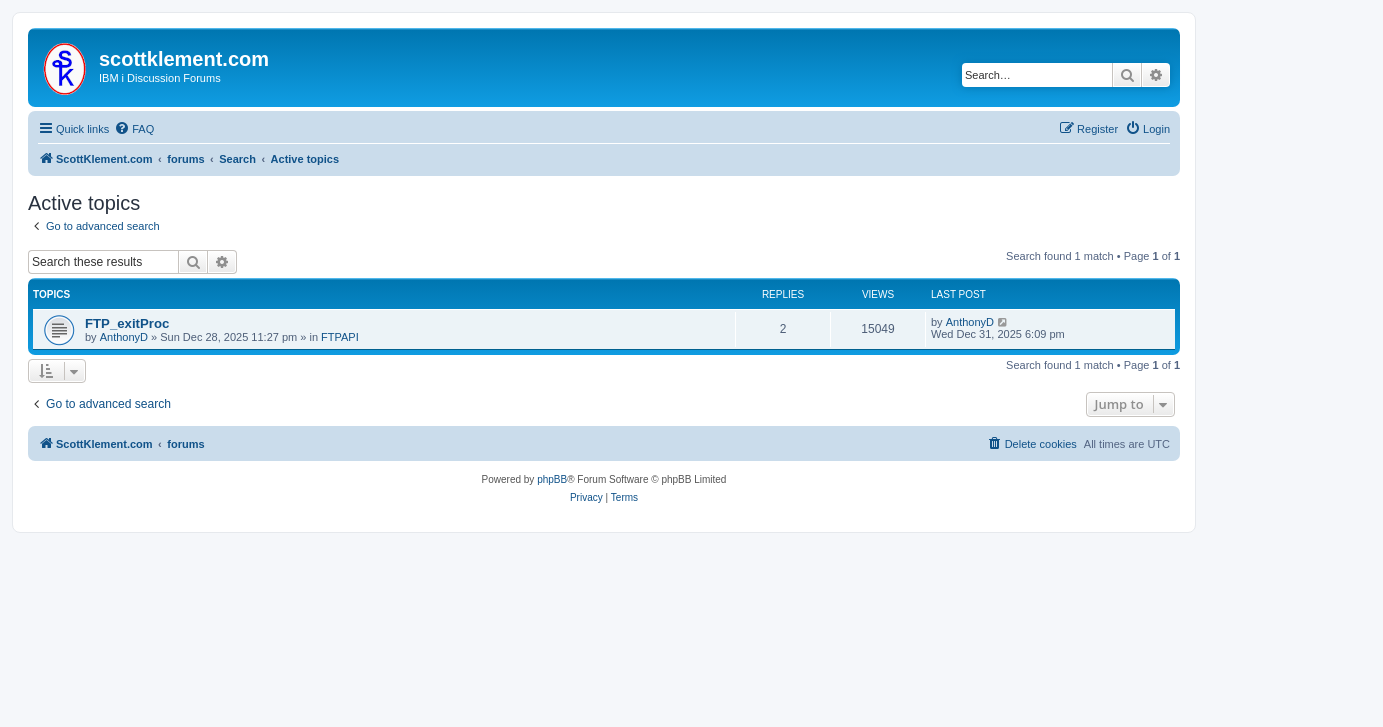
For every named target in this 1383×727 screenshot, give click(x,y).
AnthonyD (124, 337)
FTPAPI (340, 337)
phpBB (552, 479)
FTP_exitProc (127, 323)
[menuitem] (134, 129)
